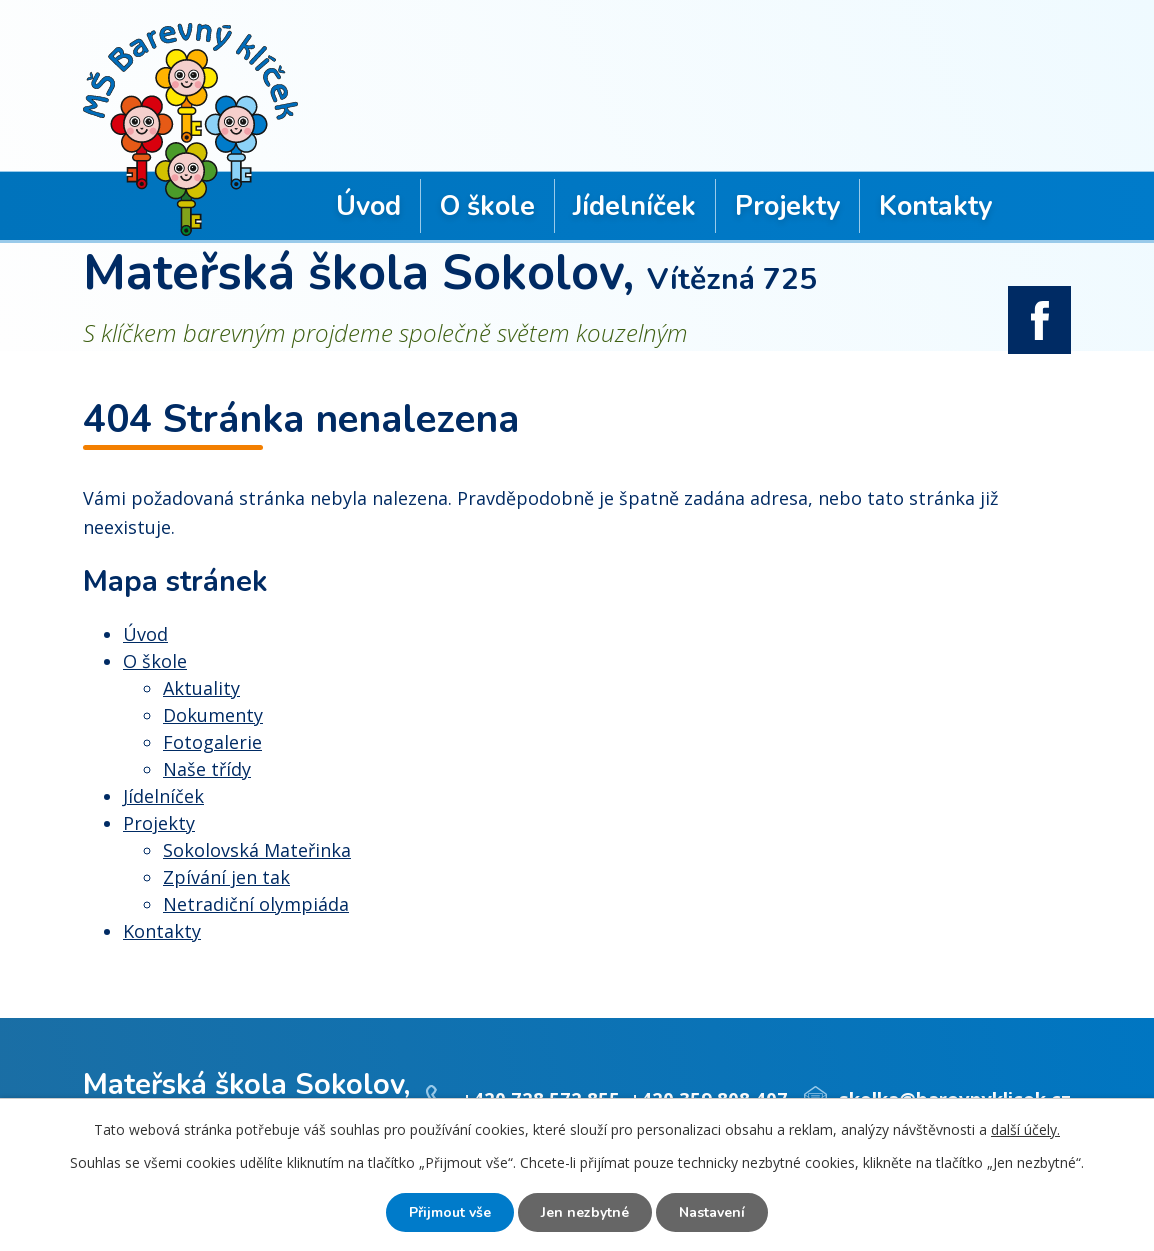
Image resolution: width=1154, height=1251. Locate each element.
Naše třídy (207, 769)
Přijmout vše (450, 1212)
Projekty (787, 206)
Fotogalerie (212, 742)
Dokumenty (213, 715)
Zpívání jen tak (226, 877)
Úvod (368, 206)
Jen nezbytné (585, 1212)
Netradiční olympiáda (256, 904)
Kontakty (935, 206)
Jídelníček (634, 206)
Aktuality (201, 688)
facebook (1039, 320)
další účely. (1025, 1129)
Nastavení (712, 1212)
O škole (487, 206)
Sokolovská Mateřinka (257, 850)
